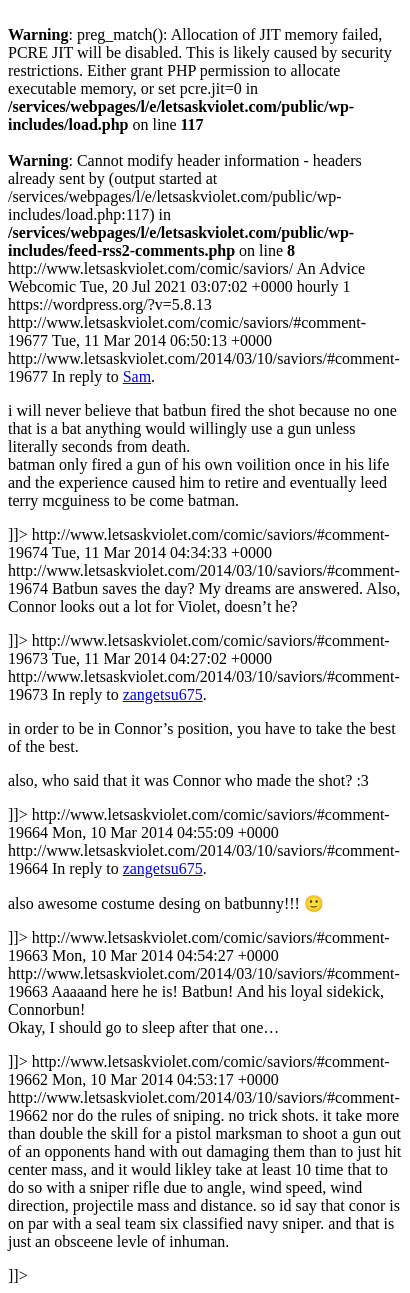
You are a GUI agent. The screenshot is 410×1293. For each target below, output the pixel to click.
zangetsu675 (163, 694)
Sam (137, 376)
